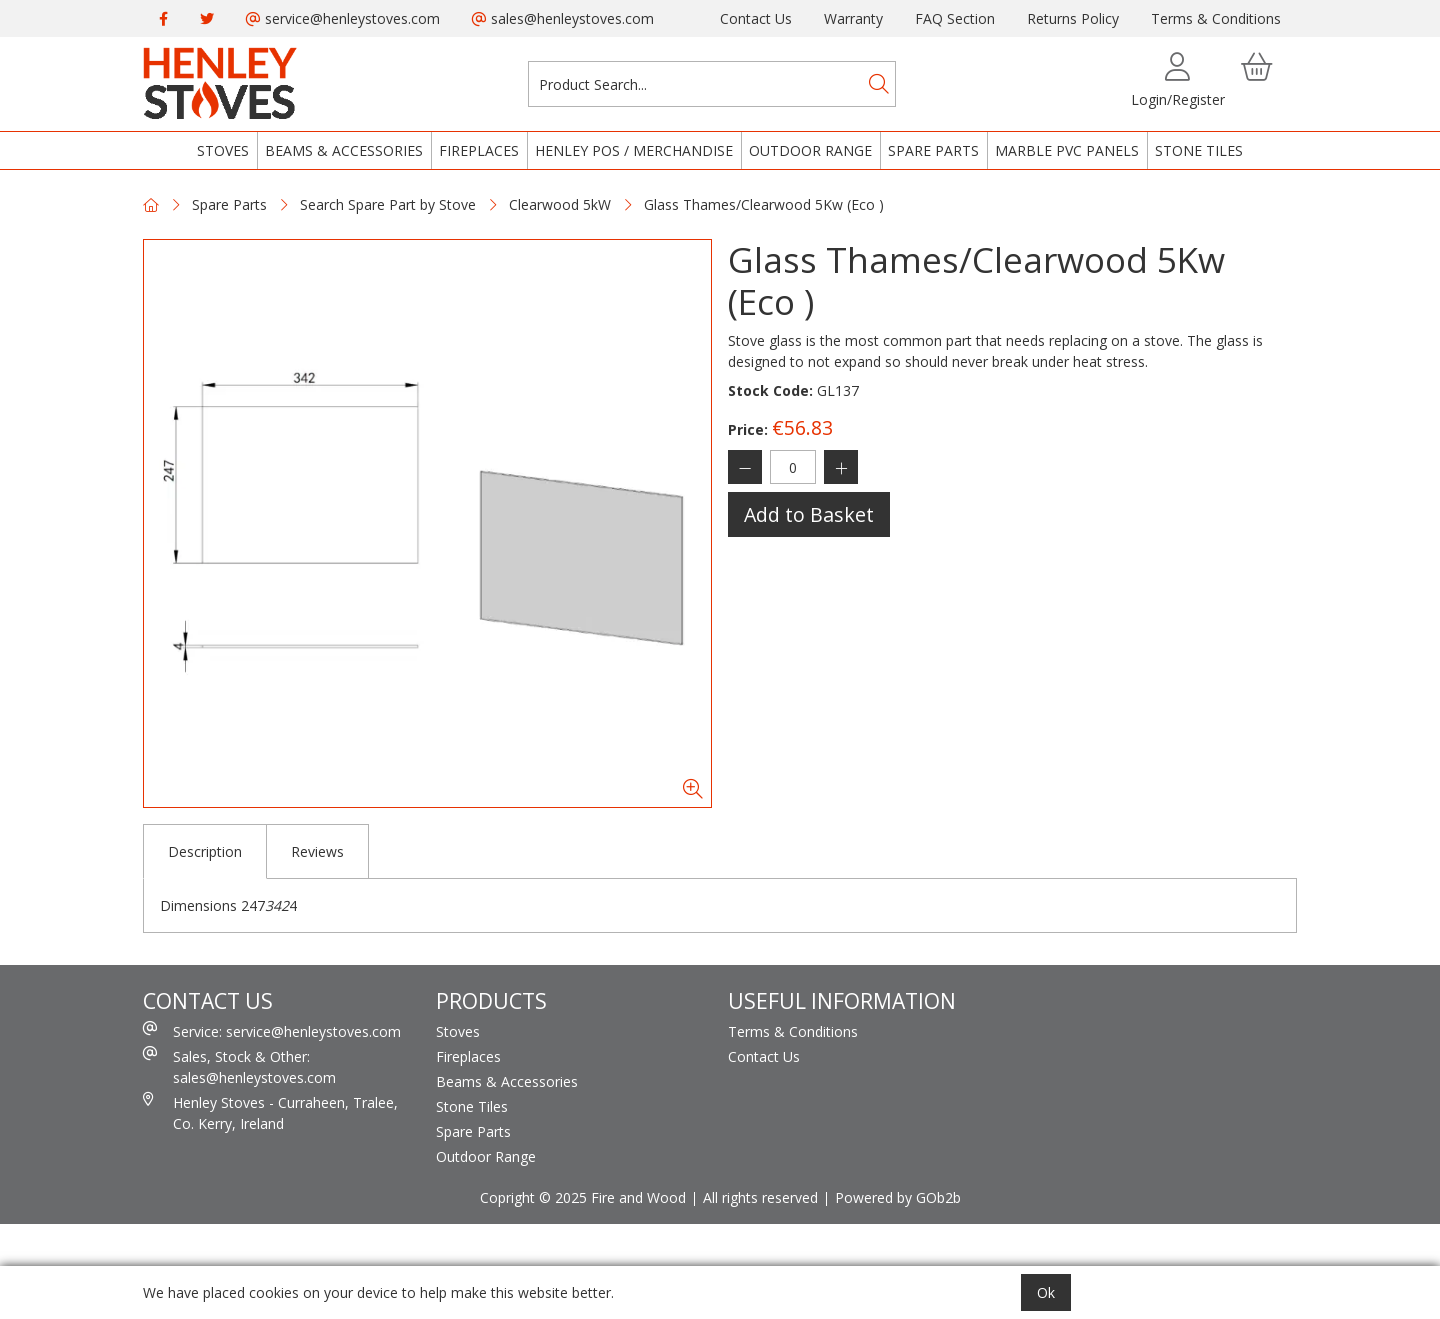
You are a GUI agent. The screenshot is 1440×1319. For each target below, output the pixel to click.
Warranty (853, 18)
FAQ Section (955, 18)
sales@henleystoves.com (563, 18)
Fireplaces (479, 150)
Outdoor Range (810, 150)
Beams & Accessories (344, 150)
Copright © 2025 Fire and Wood (583, 1197)
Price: (748, 429)
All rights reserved (760, 1197)
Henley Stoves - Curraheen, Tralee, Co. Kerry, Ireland (270, 1112)
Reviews (317, 851)
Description (205, 851)
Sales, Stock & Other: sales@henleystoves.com (239, 1066)
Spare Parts (933, 150)
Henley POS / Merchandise (634, 150)
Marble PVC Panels (1067, 150)
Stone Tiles (1199, 150)
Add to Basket (809, 514)
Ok (1046, 1292)
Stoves (223, 150)
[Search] (879, 84)
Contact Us (756, 18)
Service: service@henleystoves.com (272, 1031)
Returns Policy (1073, 18)
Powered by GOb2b (898, 1197)
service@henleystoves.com (343, 18)
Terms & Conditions (1216, 18)
